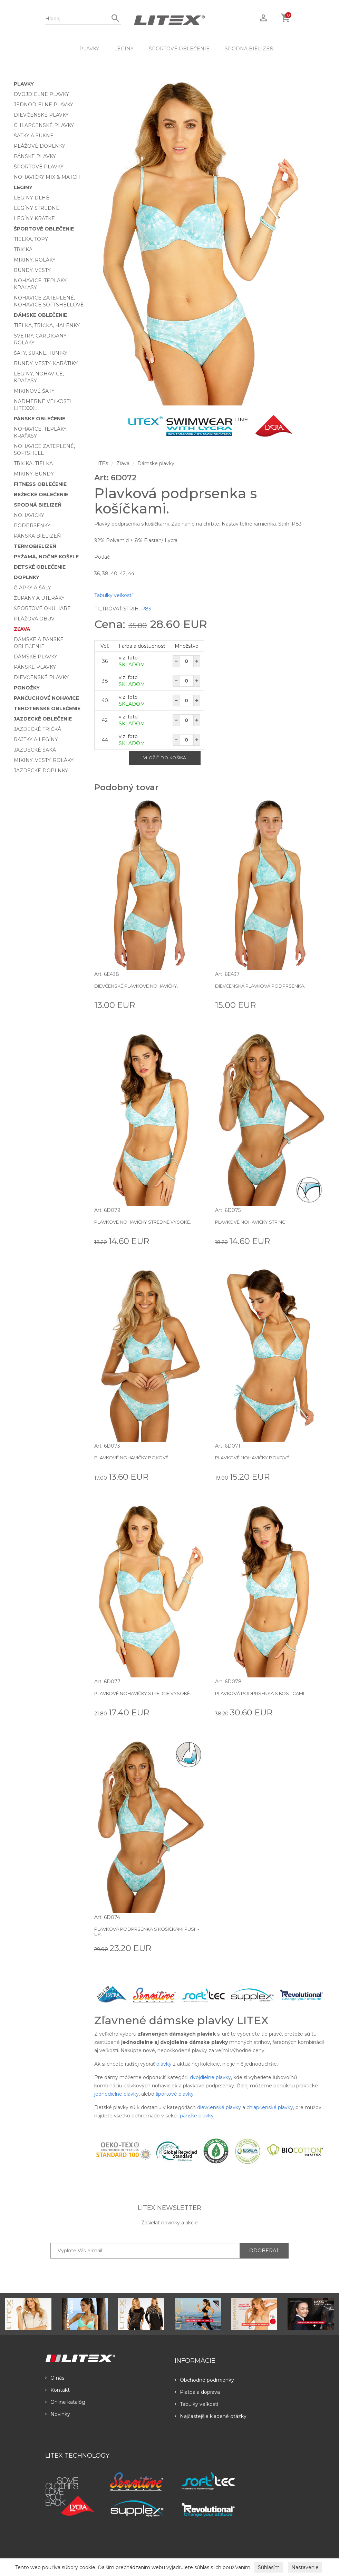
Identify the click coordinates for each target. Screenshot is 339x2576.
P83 (146, 609)
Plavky (89, 49)
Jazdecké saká (35, 750)
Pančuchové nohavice (46, 698)
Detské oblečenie (40, 567)
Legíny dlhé (31, 198)
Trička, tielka (33, 463)
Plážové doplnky (39, 146)
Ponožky (27, 688)
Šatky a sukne (34, 136)
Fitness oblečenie (40, 484)
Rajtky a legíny (36, 739)
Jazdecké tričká (37, 729)
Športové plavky (39, 167)
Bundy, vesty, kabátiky (46, 363)
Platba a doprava (197, 2392)
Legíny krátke (34, 218)
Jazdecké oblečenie (43, 719)
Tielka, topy (31, 239)
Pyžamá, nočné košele (46, 557)
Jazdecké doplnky (41, 770)
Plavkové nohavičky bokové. (132, 1457)
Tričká (23, 249)
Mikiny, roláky (35, 260)
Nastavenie (305, 2567)
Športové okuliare (42, 608)
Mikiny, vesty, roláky (44, 760)
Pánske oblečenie (39, 418)
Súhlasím (269, 2567)
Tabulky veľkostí (113, 595)
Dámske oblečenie (40, 315)
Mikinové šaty (34, 391)
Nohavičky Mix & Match (47, 177)
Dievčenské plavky (41, 115)
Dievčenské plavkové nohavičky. (136, 986)
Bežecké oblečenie (41, 494)
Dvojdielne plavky (41, 94)
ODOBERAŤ (264, 2250)
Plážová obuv (34, 619)
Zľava (22, 629)
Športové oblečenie (179, 49)
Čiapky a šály (32, 588)
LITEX (101, 463)
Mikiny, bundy (34, 474)
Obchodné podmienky (204, 2380)
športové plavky (175, 2094)
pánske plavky (197, 2116)
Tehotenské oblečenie (47, 708)
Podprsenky (32, 525)
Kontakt (57, 2390)
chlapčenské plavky (269, 2107)
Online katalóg (65, 2402)
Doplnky (26, 577)
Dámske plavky (35, 657)
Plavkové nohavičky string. (251, 1222)
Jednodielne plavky (43, 104)
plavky (164, 2064)
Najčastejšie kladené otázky (210, 2416)
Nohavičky (29, 515)
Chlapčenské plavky (44, 125)
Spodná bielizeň (249, 49)
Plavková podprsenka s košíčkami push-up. (146, 1931)
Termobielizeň (35, 546)
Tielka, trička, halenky (47, 325)
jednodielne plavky (116, 2094)
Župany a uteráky (39, 598)
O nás (54, 2378)
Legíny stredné (36, 208)
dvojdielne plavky (210, 2077)
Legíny (124, 49)
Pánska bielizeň (37, 536)
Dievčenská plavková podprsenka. (260, 986)
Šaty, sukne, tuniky (40, 353)
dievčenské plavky (219, 2107)
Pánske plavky (35, 156)
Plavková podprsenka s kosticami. (260, 1693)
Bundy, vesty (32, 270)
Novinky (57, 2414)
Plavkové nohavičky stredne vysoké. (142, 1222)
